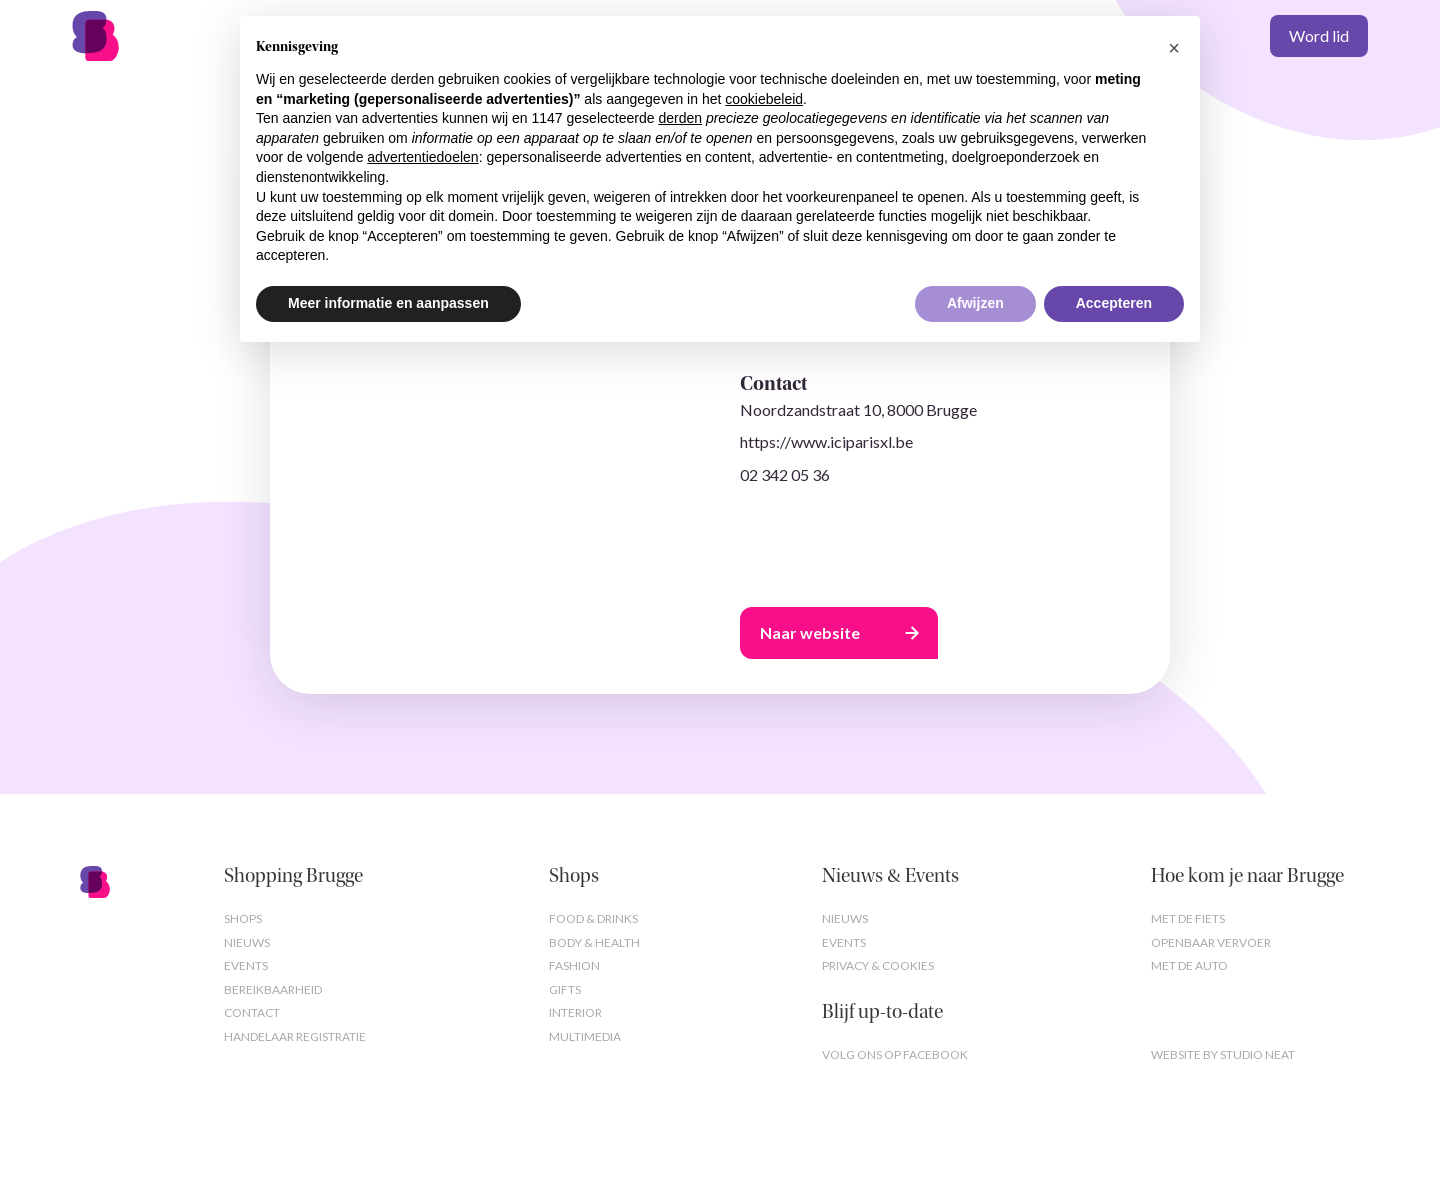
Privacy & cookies (878, 965)
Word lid (1319, 35)
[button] (1174, 48)
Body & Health (594, 942)
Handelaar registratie (295, 1036)
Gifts (565, 989)
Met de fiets (1188, 918)
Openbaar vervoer (1211, 942)
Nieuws (247, 942)
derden (680, 118)
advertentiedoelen (422, 157)
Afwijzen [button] (975, 303)
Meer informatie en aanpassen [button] (388, 303)
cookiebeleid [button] (764, 99)
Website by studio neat (1223, 1054)
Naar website (810, 632)
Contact (252, 1012)
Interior (575, 1012)
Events (246, 965)
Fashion (574, 965)
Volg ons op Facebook (895, 1054)
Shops (243, 918)
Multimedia (585, 1036)
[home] (135, 36)
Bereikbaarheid (273, 989)
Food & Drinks (593, 918)
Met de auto (1189, 965)
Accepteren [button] (1114, 303)
